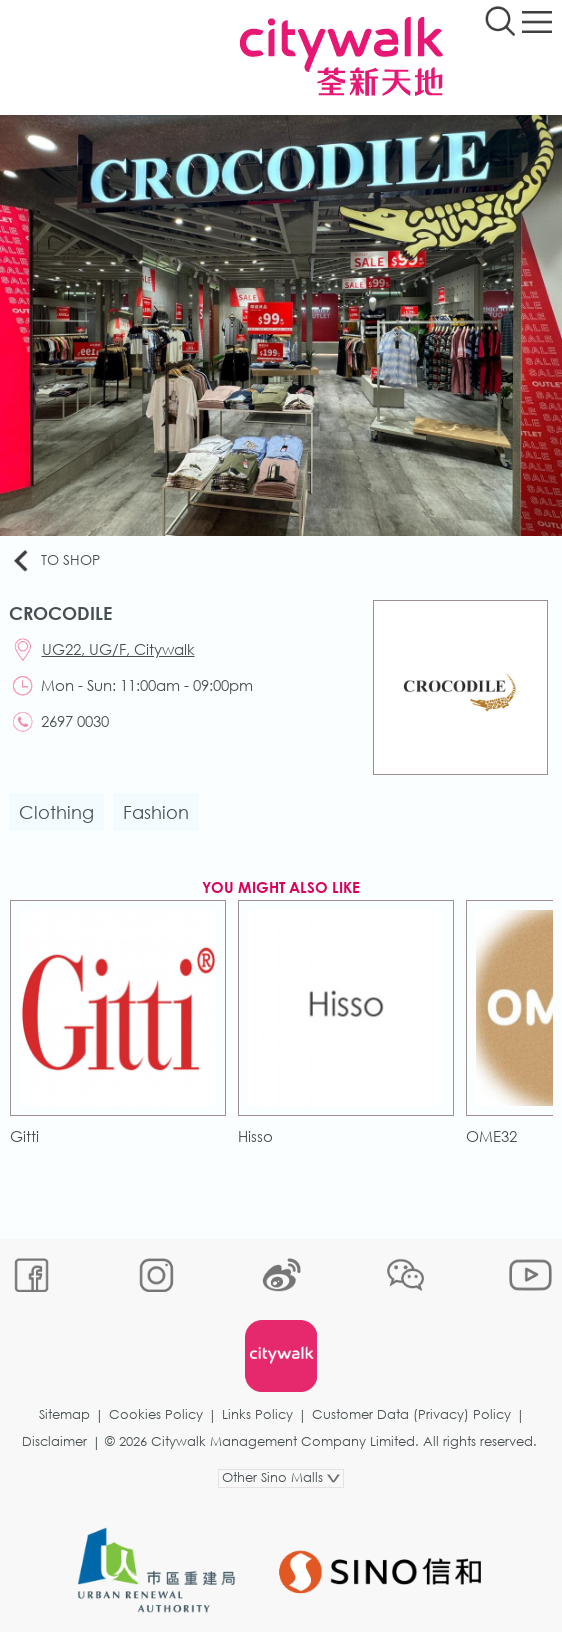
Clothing (56, 812)
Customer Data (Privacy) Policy (411, 1414)
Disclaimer (54, 1441)
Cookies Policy (156, 1414)
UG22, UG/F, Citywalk (118, 649)
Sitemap (64, 1414)
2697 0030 (75, 721)
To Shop (55, 561)
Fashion (156, 812)
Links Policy (257, 1414)
